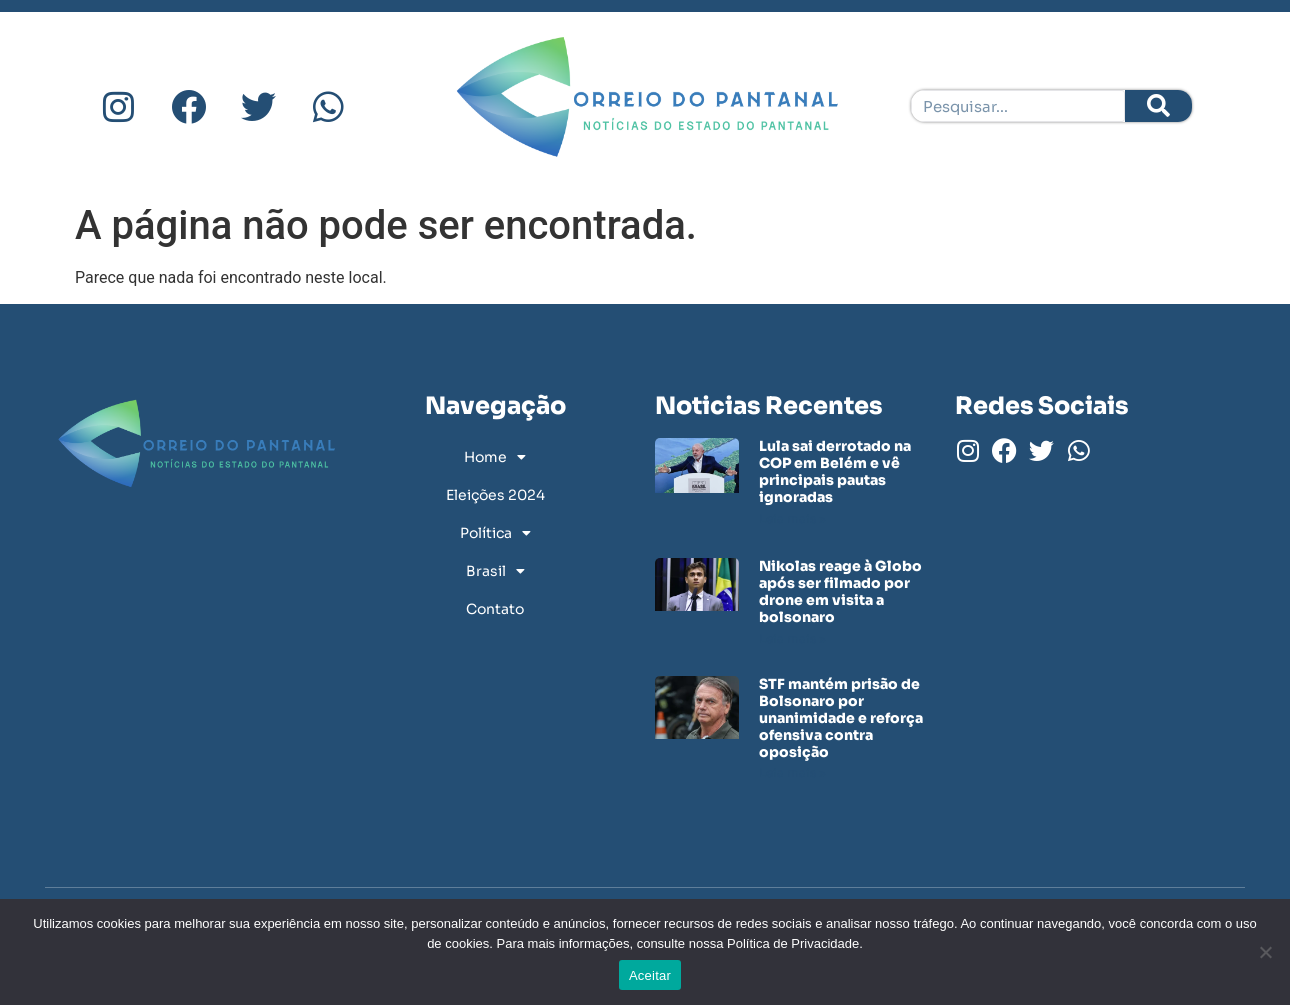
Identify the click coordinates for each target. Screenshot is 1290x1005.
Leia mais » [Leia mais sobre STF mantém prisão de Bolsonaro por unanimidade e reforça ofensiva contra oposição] (792, 772)
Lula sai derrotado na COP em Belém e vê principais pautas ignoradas (835, 471)
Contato (495, 609)
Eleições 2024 (495, 495)
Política (495, 533)
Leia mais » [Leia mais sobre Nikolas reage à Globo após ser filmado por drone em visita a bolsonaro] (792, 638)
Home (495, 457)
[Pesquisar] (1158, 106)
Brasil (495, 571)
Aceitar (650, 975)
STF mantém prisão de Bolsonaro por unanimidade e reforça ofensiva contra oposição (841, 717)
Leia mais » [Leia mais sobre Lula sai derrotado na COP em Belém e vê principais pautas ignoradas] (792, 518)
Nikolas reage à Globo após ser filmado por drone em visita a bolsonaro (840, 591)
